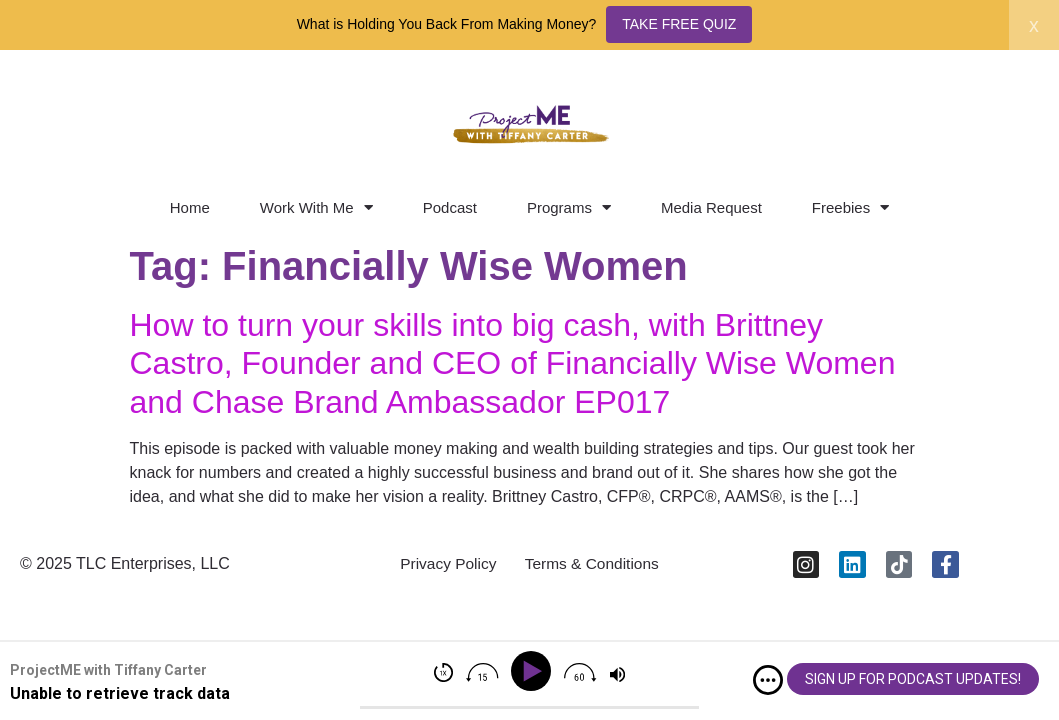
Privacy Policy (445, 566)
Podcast (450, 207)
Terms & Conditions (594, 566)
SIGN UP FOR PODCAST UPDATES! (913, 679)
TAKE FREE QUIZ (679, 24)
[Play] (534, 671)
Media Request (711, 207)
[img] (768, 680)
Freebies (850, 207)
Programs (569, 207)
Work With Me (316, 207)
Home (190, 207)
